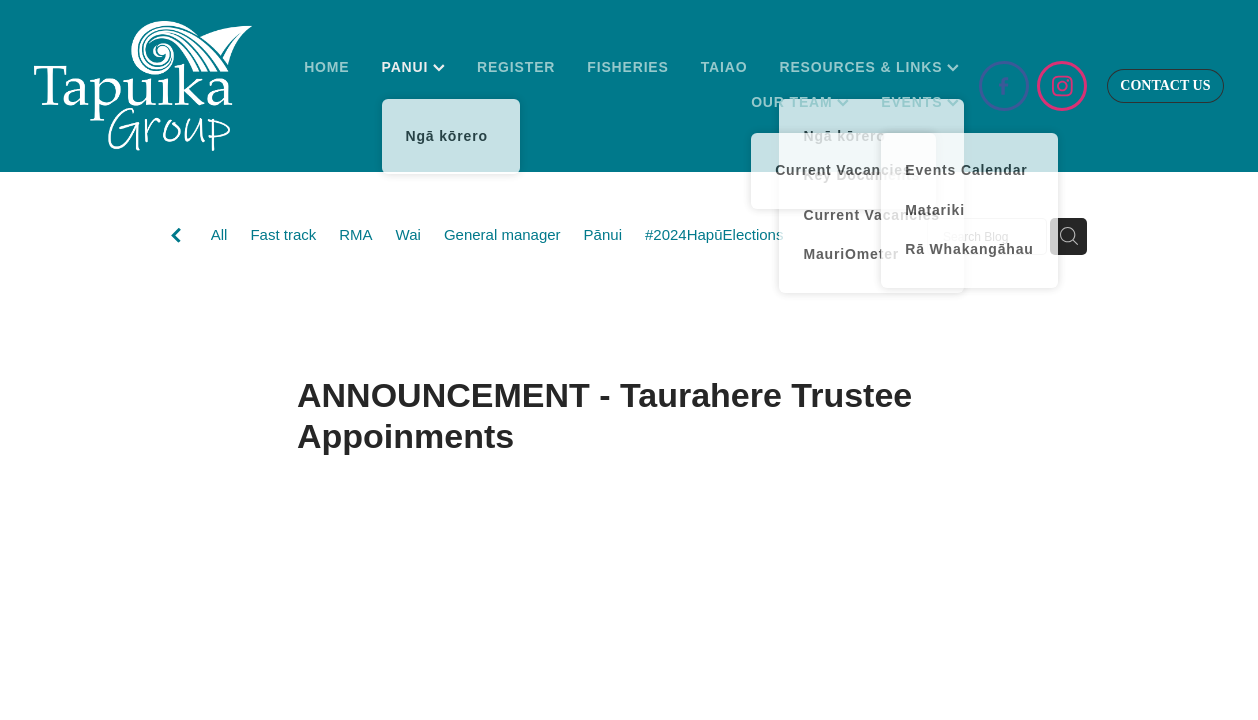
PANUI (413, 67)
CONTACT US (1165, 85)
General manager (502, 234)
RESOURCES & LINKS (869, 67)
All (219, 234)
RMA (355, 234)
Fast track (283, 234)
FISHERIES (627, 67)
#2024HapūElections (714, 234)
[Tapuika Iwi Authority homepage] (153, 86)
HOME (326, 67)
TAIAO (724, 67)
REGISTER (516, 67)
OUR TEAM (800, 102)
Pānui (603, 234)
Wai (408, 234)
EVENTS (920, 102)
